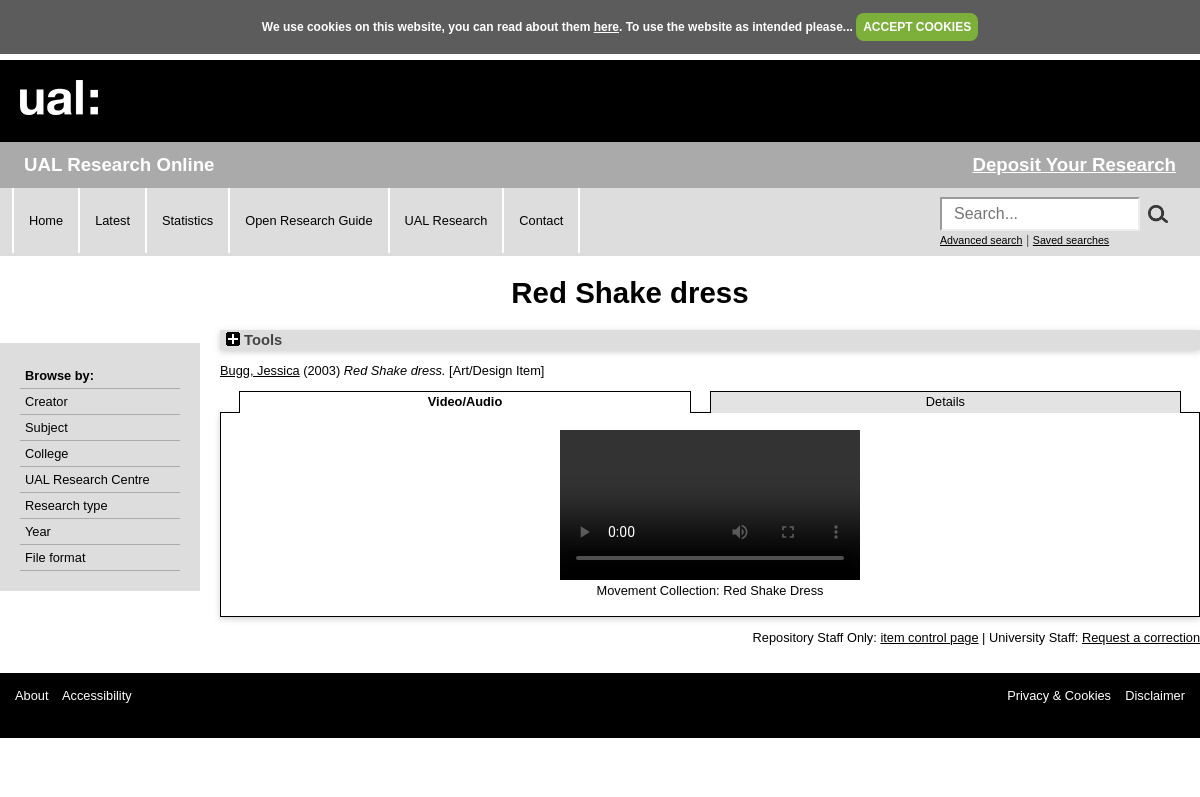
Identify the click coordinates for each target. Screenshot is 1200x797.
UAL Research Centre (87, 479)
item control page (929, 637)
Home (46, 220)
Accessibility (97, 695)
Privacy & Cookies (1059, 695)
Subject (46, 427)
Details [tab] (945, 401)
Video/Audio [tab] (465, 401)
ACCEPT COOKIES (917, 27)
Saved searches (1071, 240)
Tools (254, 340)
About (31, 695)
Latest (112, 220)
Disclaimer (1155, 695)
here (606, 27)
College (46, 453)
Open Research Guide (308, 220)
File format (55, 557)
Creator (46, 401)
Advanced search (981, 240)
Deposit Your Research (1074, 164)
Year (38, 531)
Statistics (187, 220)
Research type (66, 505)
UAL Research (446, 220)
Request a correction (1141, 637)
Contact (541, 220)
